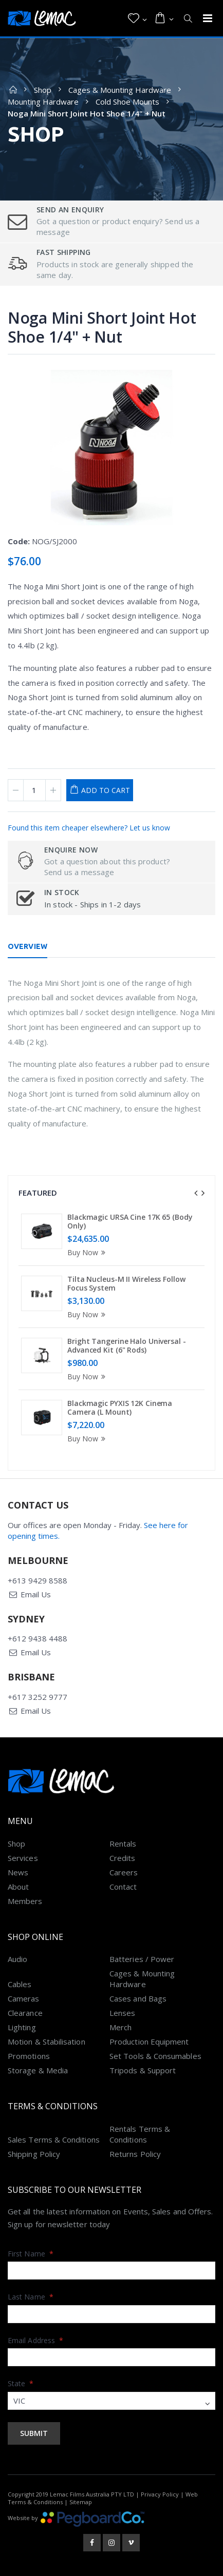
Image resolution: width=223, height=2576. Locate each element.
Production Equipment (149, 2041)
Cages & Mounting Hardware (119, 90)
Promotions (29, 2056)
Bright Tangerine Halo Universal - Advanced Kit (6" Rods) (126, 1345)
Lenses (122, 2013)
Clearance (25, 2013)
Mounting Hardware (43, 101)
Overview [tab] (27, 946)
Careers (123, 1872)
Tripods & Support (142, 2070)
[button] (137, 18)
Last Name (30, 2297)
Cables (19, 1984)
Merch (120, 2027)
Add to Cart (105, 790)
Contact (123, 1886)
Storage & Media (38, 2070)
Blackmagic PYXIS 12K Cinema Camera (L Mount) (119, 1407)
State (21, 2383)
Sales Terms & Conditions (54, 2139)
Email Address (35, 2340)
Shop (42, 90)
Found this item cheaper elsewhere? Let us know (89, 828)
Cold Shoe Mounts (127, 101)
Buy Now (87, 1252)
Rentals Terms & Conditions (139, 2134)
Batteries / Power (141, 1959)
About (18, 1886)
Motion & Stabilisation (46, 2041)
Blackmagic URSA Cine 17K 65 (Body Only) (130, 1221)
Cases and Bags (137, 1998)
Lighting (22, 2027)
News (18, 1872)
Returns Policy (135, 2154)
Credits (122, 1858)
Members (25, 1901)
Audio (17, 1959)
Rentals (123, 1843)
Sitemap (80, 2502)
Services (23, 1858)
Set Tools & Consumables (155, 2056)
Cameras (24, 1998)
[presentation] (195, 1193)
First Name (30, 2253)
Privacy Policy (160, 2494)
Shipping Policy (34, 2154)
